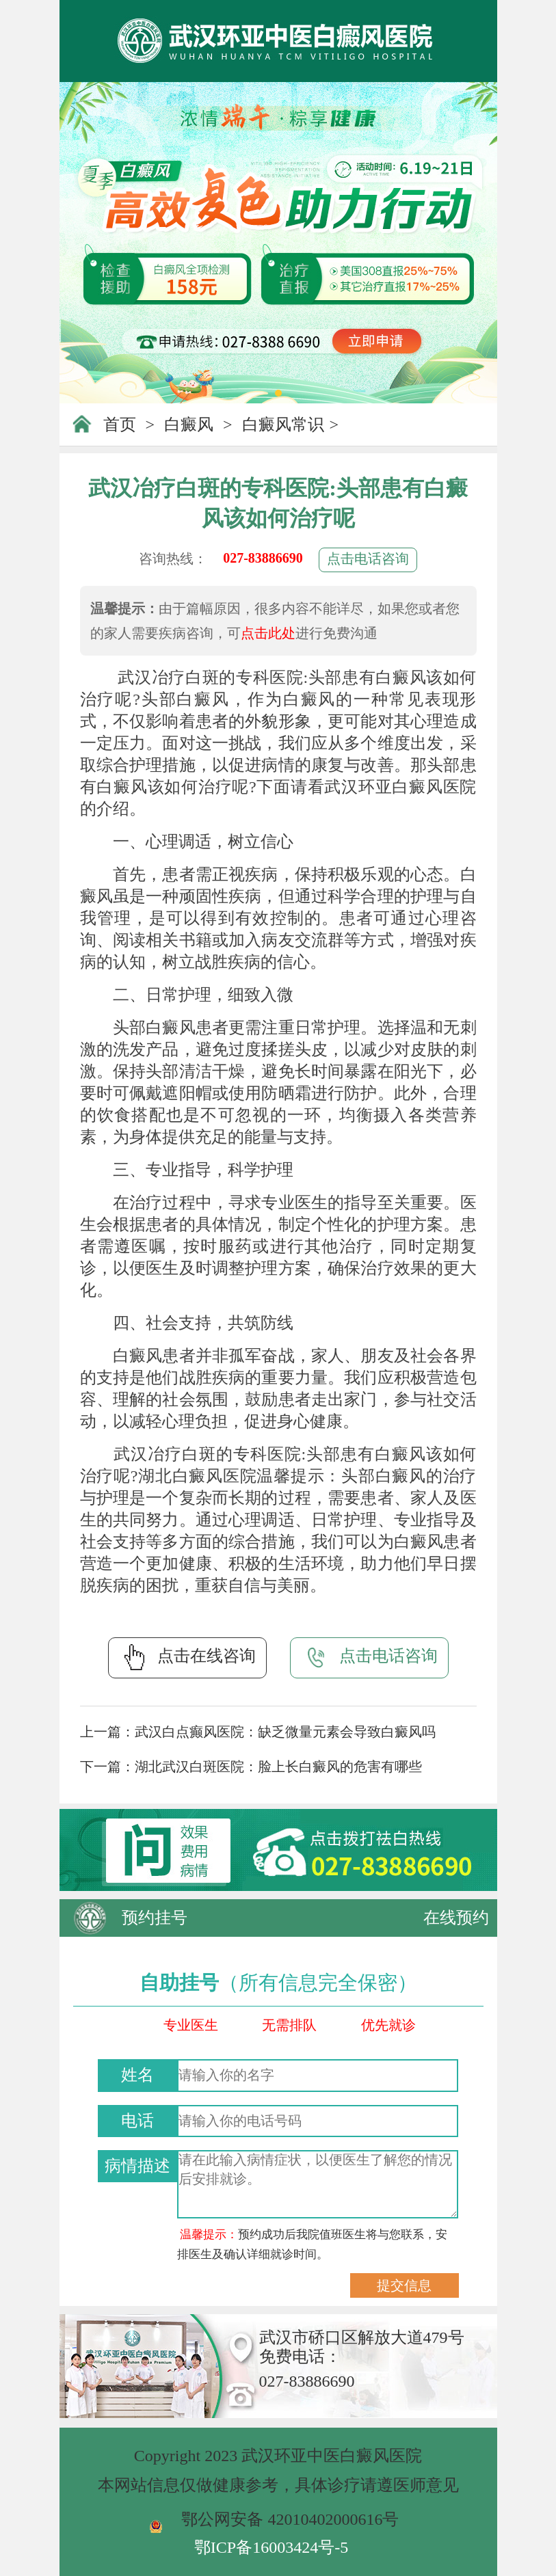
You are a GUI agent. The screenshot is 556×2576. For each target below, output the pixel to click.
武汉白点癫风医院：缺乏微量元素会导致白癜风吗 (285, 1731)
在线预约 (456, 1918)
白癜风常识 (283, 424)
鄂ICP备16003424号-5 (271, 2547)
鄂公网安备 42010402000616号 (290, 2519)
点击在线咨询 (187, 1657)
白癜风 (188, 424)
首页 (119, 424)
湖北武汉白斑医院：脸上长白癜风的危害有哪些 (278, 1766)
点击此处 (268, 633)
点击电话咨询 (368, 558)
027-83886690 (263, 557)
